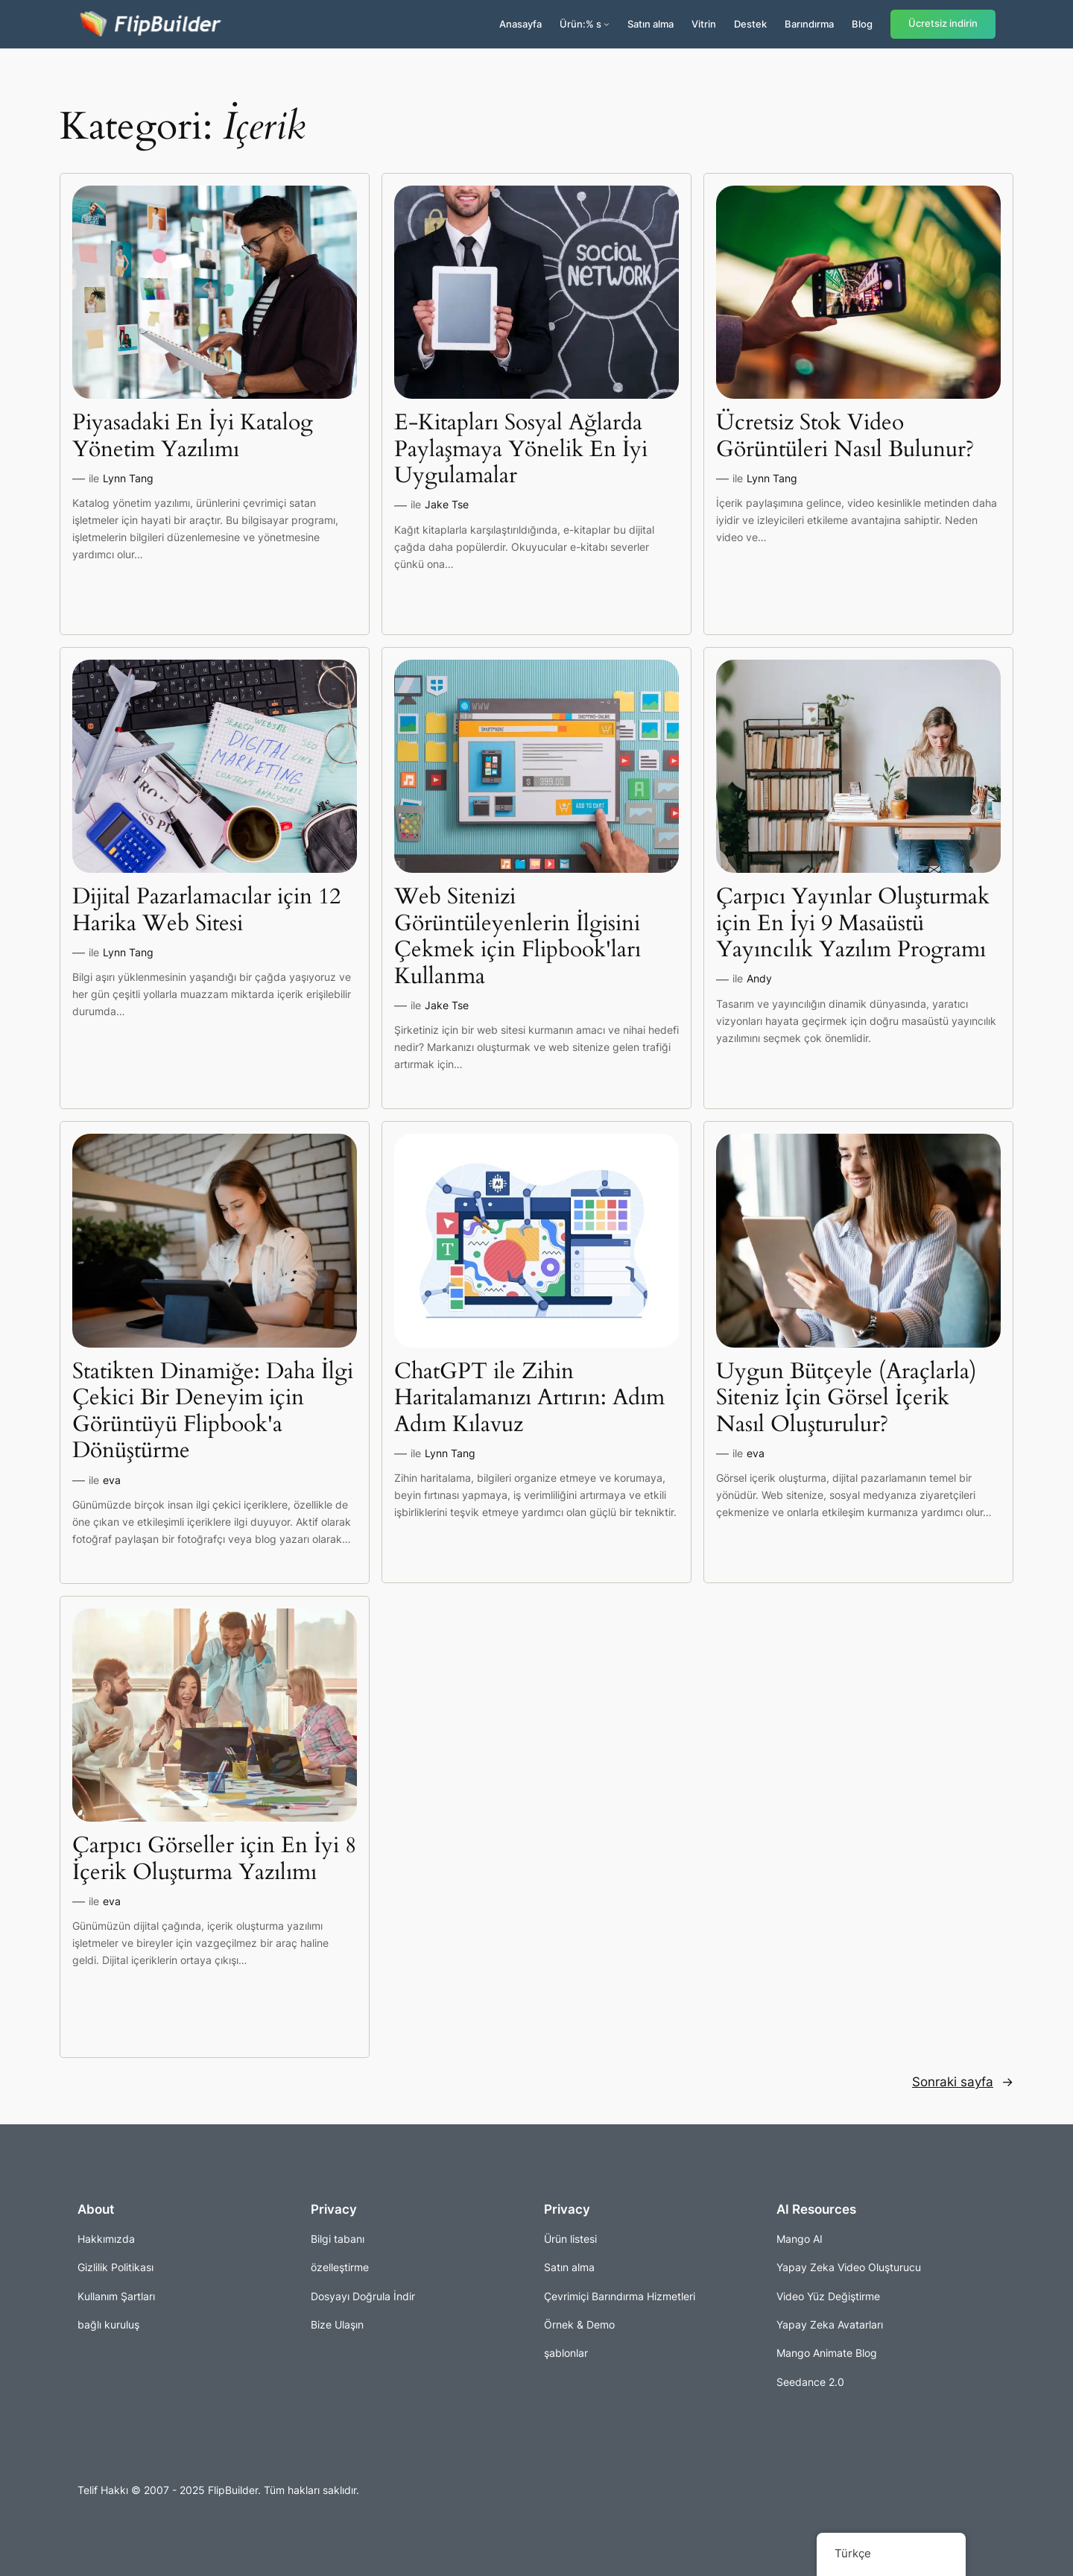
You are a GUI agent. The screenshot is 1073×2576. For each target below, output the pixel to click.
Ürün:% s (580, 24)
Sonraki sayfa (962, 2082)
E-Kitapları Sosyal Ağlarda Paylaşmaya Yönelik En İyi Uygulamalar (521, 450)
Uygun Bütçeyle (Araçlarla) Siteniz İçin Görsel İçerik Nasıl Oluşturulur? (846, 1399)
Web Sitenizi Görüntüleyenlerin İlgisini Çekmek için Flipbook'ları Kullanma (517, 937)
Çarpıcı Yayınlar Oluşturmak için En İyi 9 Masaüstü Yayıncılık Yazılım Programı (853, 924)
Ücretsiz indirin (943, 23)
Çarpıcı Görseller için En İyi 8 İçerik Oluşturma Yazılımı (214, 1859)
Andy (759, 978)
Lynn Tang (128, 478)
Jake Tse (447, 504)
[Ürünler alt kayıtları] (607, 24)
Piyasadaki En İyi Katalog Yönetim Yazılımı (192, 436)
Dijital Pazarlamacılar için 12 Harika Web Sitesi (206, 910)
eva (112, 1480)
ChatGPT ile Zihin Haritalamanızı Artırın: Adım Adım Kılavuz (529, 1399)
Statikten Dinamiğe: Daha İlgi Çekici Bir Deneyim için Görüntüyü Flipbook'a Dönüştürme (212, 1412)
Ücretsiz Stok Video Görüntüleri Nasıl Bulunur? (845, 436)
